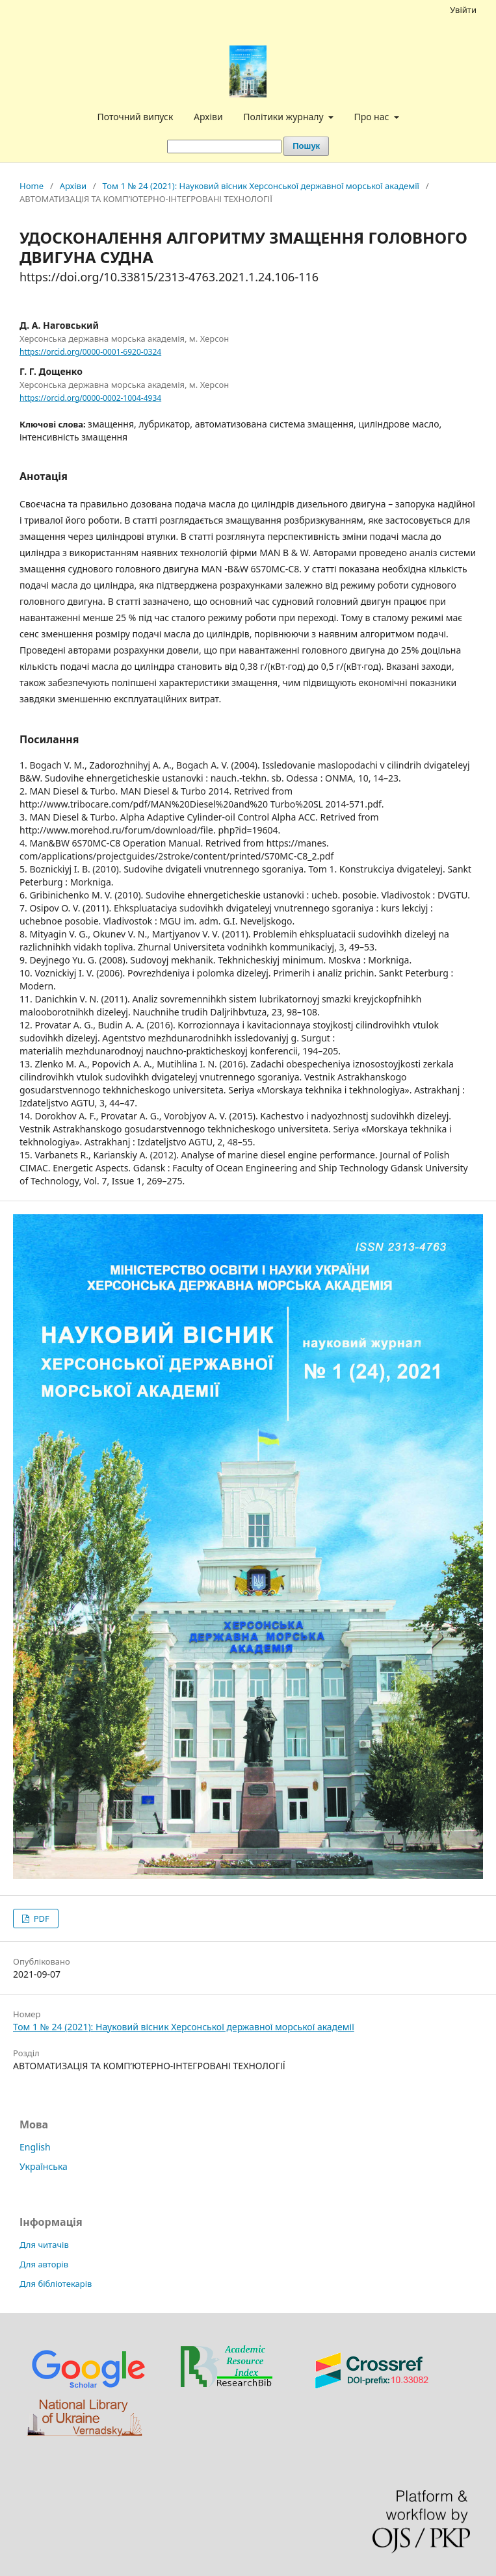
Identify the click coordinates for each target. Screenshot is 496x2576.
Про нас (372, 116)
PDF (40, 1918)
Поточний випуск (135, 116)
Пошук (306, 146)
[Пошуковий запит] (224, 146)
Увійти (463, 10)
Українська (44, 2166)
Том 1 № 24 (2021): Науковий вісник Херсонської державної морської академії (261, 186)
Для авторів (44, 2264)
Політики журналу (284, 116)
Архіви (208, 116)
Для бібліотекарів (56, 2283)
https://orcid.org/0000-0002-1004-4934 (90, 397)
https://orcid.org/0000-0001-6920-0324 (90, 351)
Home (32, 186)
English (35, 2147)
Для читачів (44, 2245)
